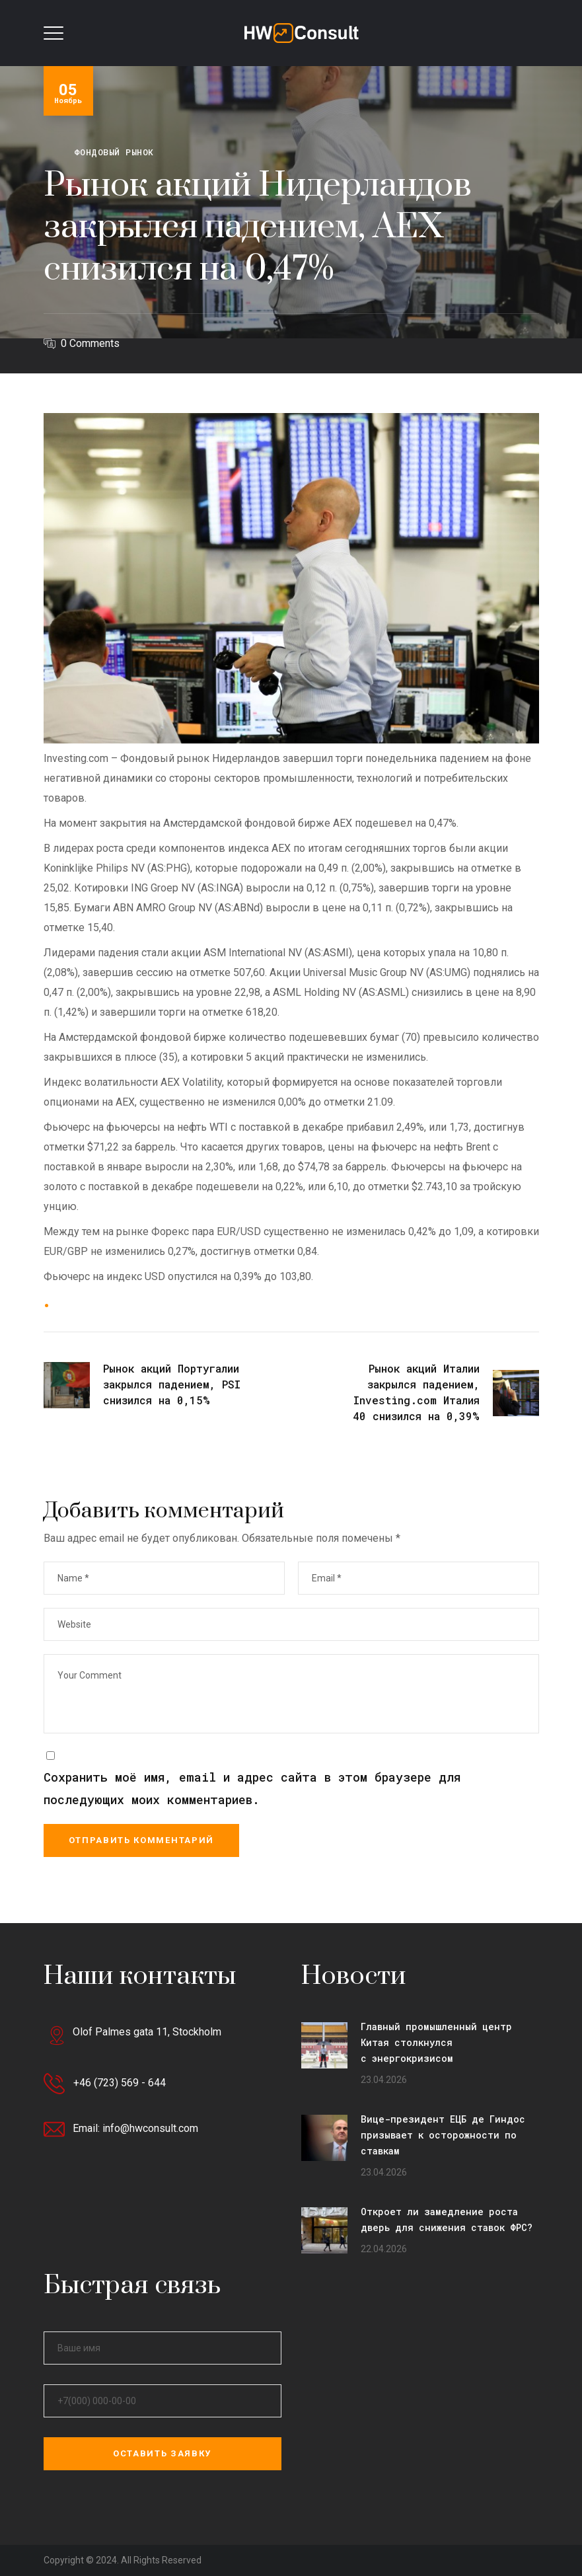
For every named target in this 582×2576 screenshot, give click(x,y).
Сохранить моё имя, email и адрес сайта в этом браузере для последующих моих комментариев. (252, 1788)
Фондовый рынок (114, 152)
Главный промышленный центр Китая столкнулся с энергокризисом (436, 2042)
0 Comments (90, 343)
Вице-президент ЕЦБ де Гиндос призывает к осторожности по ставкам (443, 2135)
